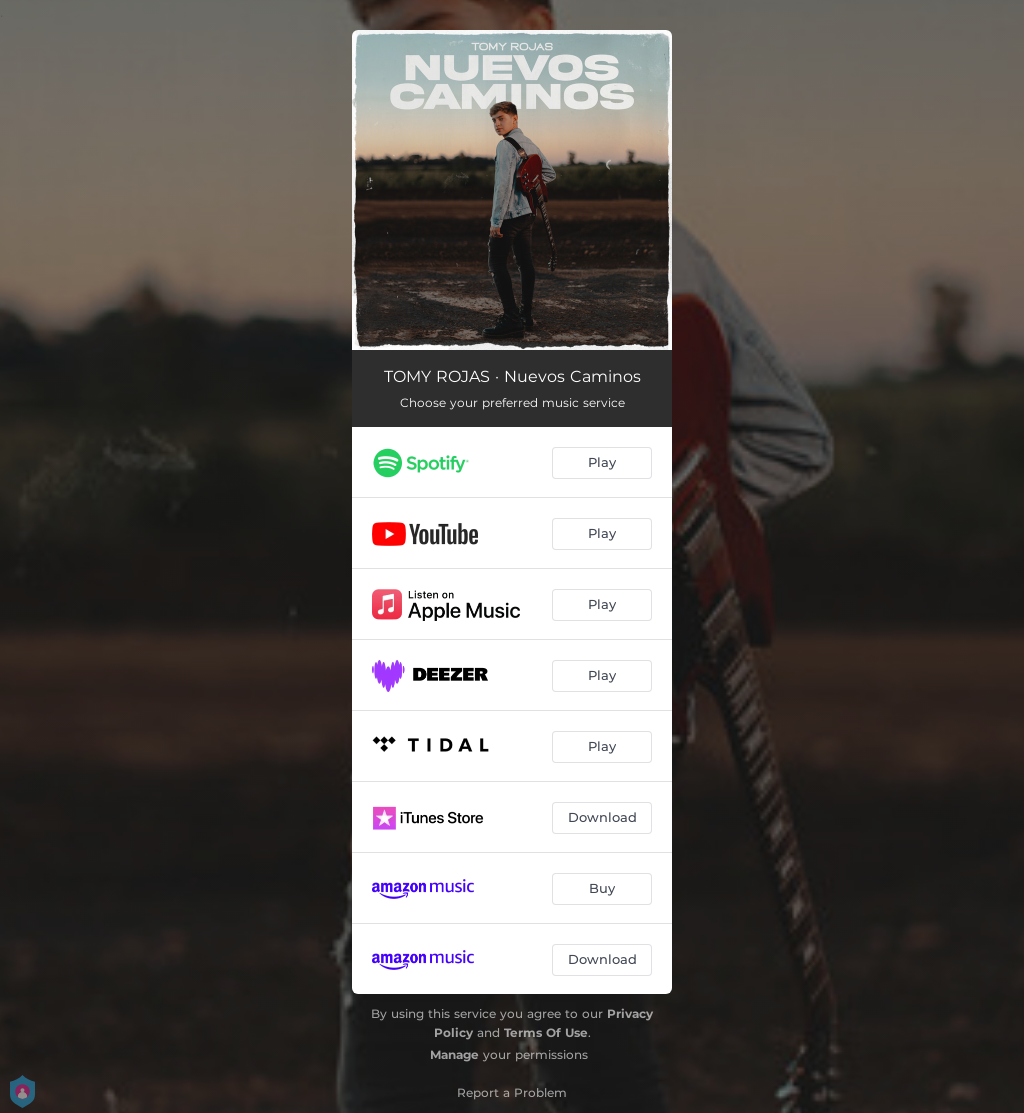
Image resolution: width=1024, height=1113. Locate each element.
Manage (454, 1054)
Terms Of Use (546, 1032)
